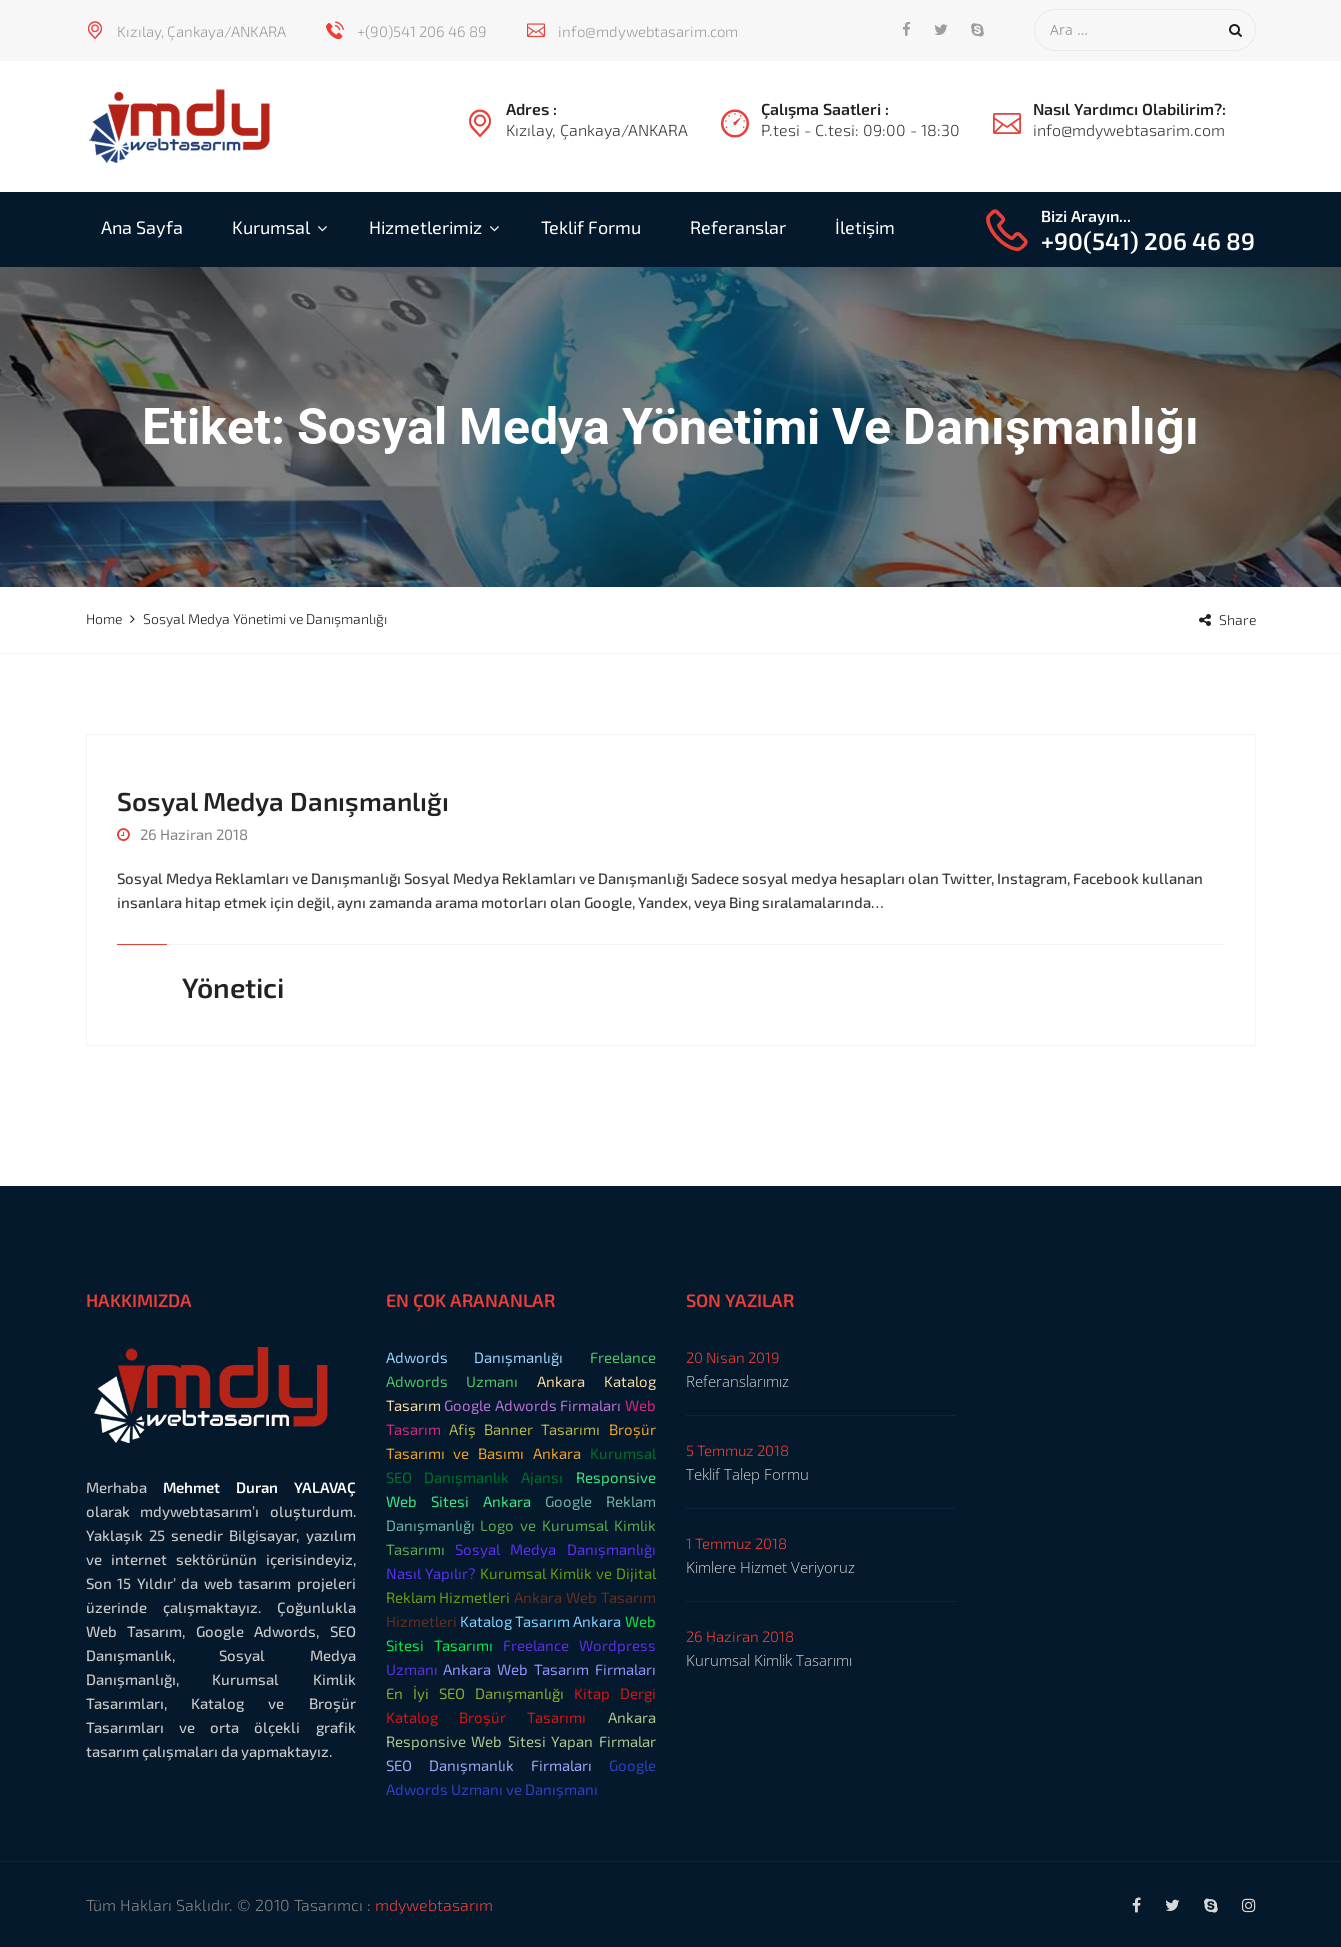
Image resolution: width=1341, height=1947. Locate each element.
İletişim (865, 227)
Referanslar (738, 227)
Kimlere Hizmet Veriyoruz (770, 1567)
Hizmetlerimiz (425, 227)
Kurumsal (271, 227)
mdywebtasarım (434, 1904)
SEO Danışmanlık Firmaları (489, 1765)
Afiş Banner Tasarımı (525, 1429)
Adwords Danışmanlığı (475, 1357)
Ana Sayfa (142, 227)
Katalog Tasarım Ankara (541, 1621)
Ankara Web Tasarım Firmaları (549, 1669)
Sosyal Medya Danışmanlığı (283, 800)
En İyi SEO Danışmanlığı (475, 1693)
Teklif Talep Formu (747, 1474)
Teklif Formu (591, 227)
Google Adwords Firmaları (532, 1405)
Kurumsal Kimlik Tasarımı (769, 1660)
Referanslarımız (737, 1381)
